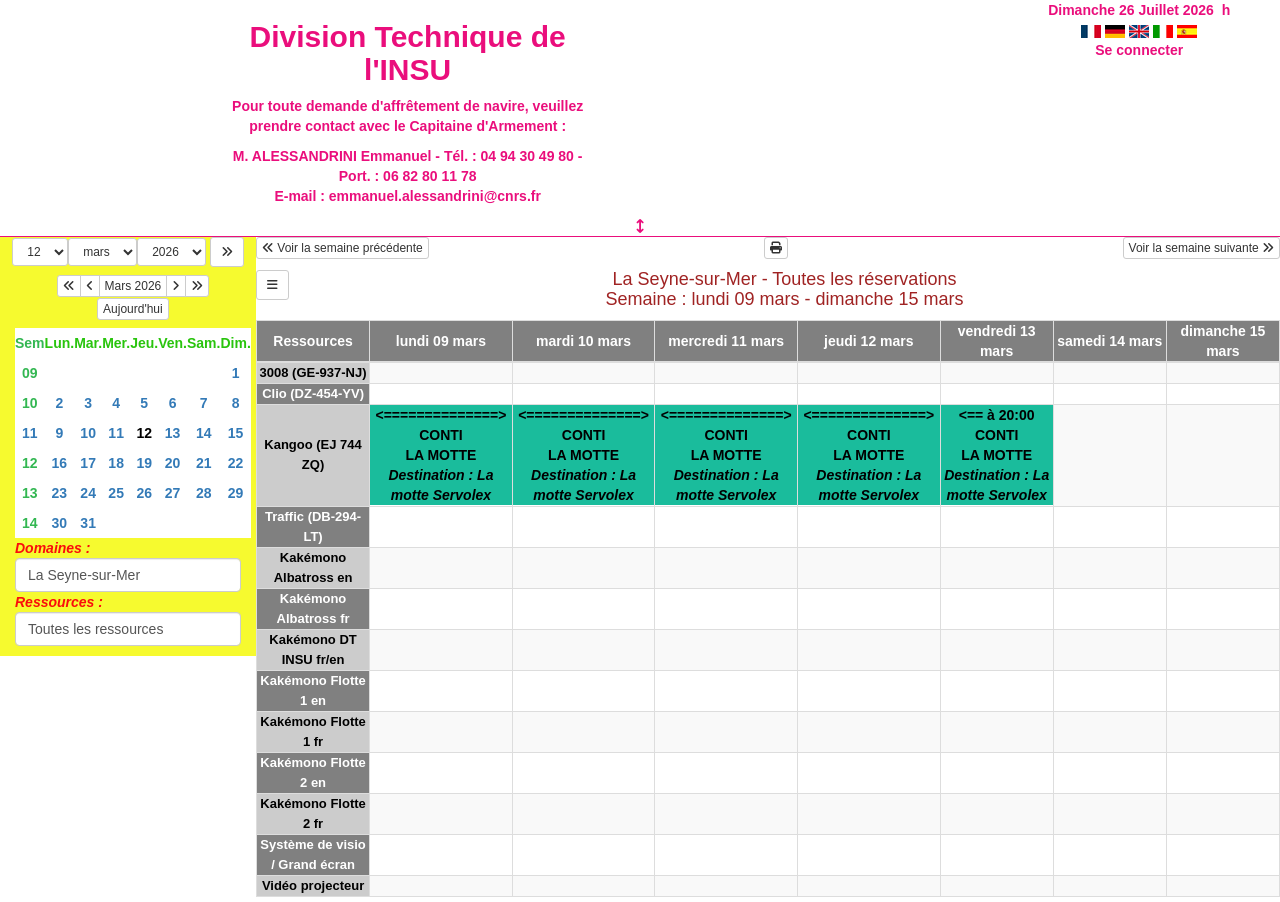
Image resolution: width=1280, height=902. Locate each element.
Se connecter (1139, 50)
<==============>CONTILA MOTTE (441, 455)
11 (30, 433)
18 (116, 463)
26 (144, 493)
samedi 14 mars (1109, 341)
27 (173, 493)
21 (204, 463)
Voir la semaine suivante (1201, 248)
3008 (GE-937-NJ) (313, 372)
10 (30, 403)
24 (88, 493)
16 (60, 463)
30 (60, 523)
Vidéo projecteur (313, 885)
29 (236, 493)
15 (236, 433)
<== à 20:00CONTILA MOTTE (996, 455)
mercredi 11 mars (726, 341)
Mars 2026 (133, 286)
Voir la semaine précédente (342, 248)
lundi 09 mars (441, 341)
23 (60, 493)
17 (88, 463)
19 (144, 463)
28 (204, 493)
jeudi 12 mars (869, 341)
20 (173, 463)
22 (236, 463)
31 (88, 523)
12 (30, 463)
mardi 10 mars (583, 341)
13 (173, 433)
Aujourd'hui (133, 309)
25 (116, 493)
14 (204, 433)
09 (30, 373)
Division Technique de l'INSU (408, 53)
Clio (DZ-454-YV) (313, 393)
